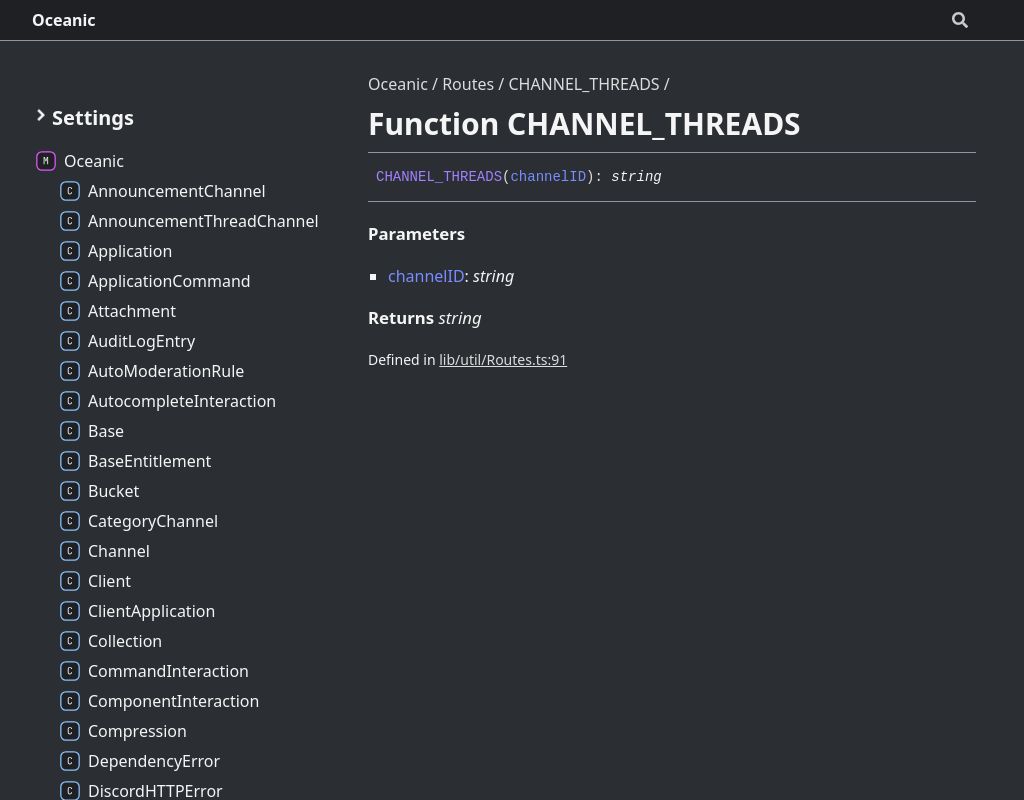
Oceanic (64, 20)
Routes (468, 84)
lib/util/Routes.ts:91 (503, 359)
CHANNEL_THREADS (583, 84)
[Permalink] (677, 178)
